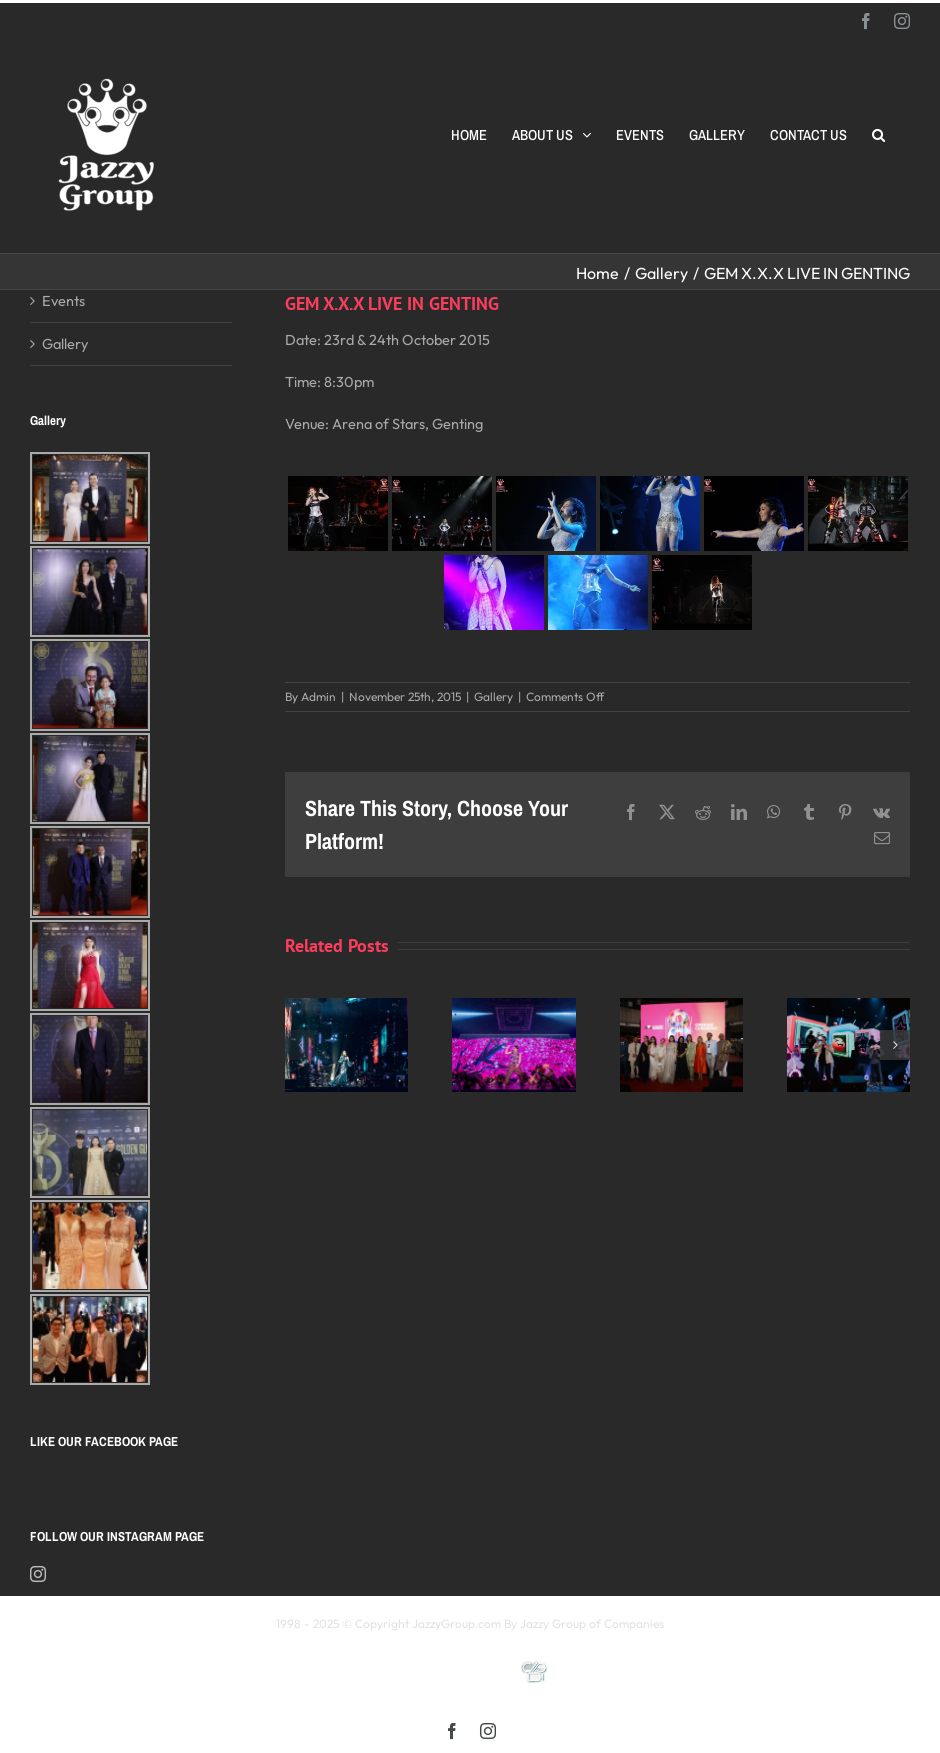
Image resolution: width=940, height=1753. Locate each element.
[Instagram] (38, 1574)
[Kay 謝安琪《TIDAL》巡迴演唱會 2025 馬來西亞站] (346, 1007)
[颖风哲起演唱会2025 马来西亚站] (848, 1007)
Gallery (493, 696)
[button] (878, 135)
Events (63, 300)
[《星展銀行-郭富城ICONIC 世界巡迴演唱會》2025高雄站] (513, 1007)
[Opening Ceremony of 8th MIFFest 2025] (681, 1007)
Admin (318, 696)
